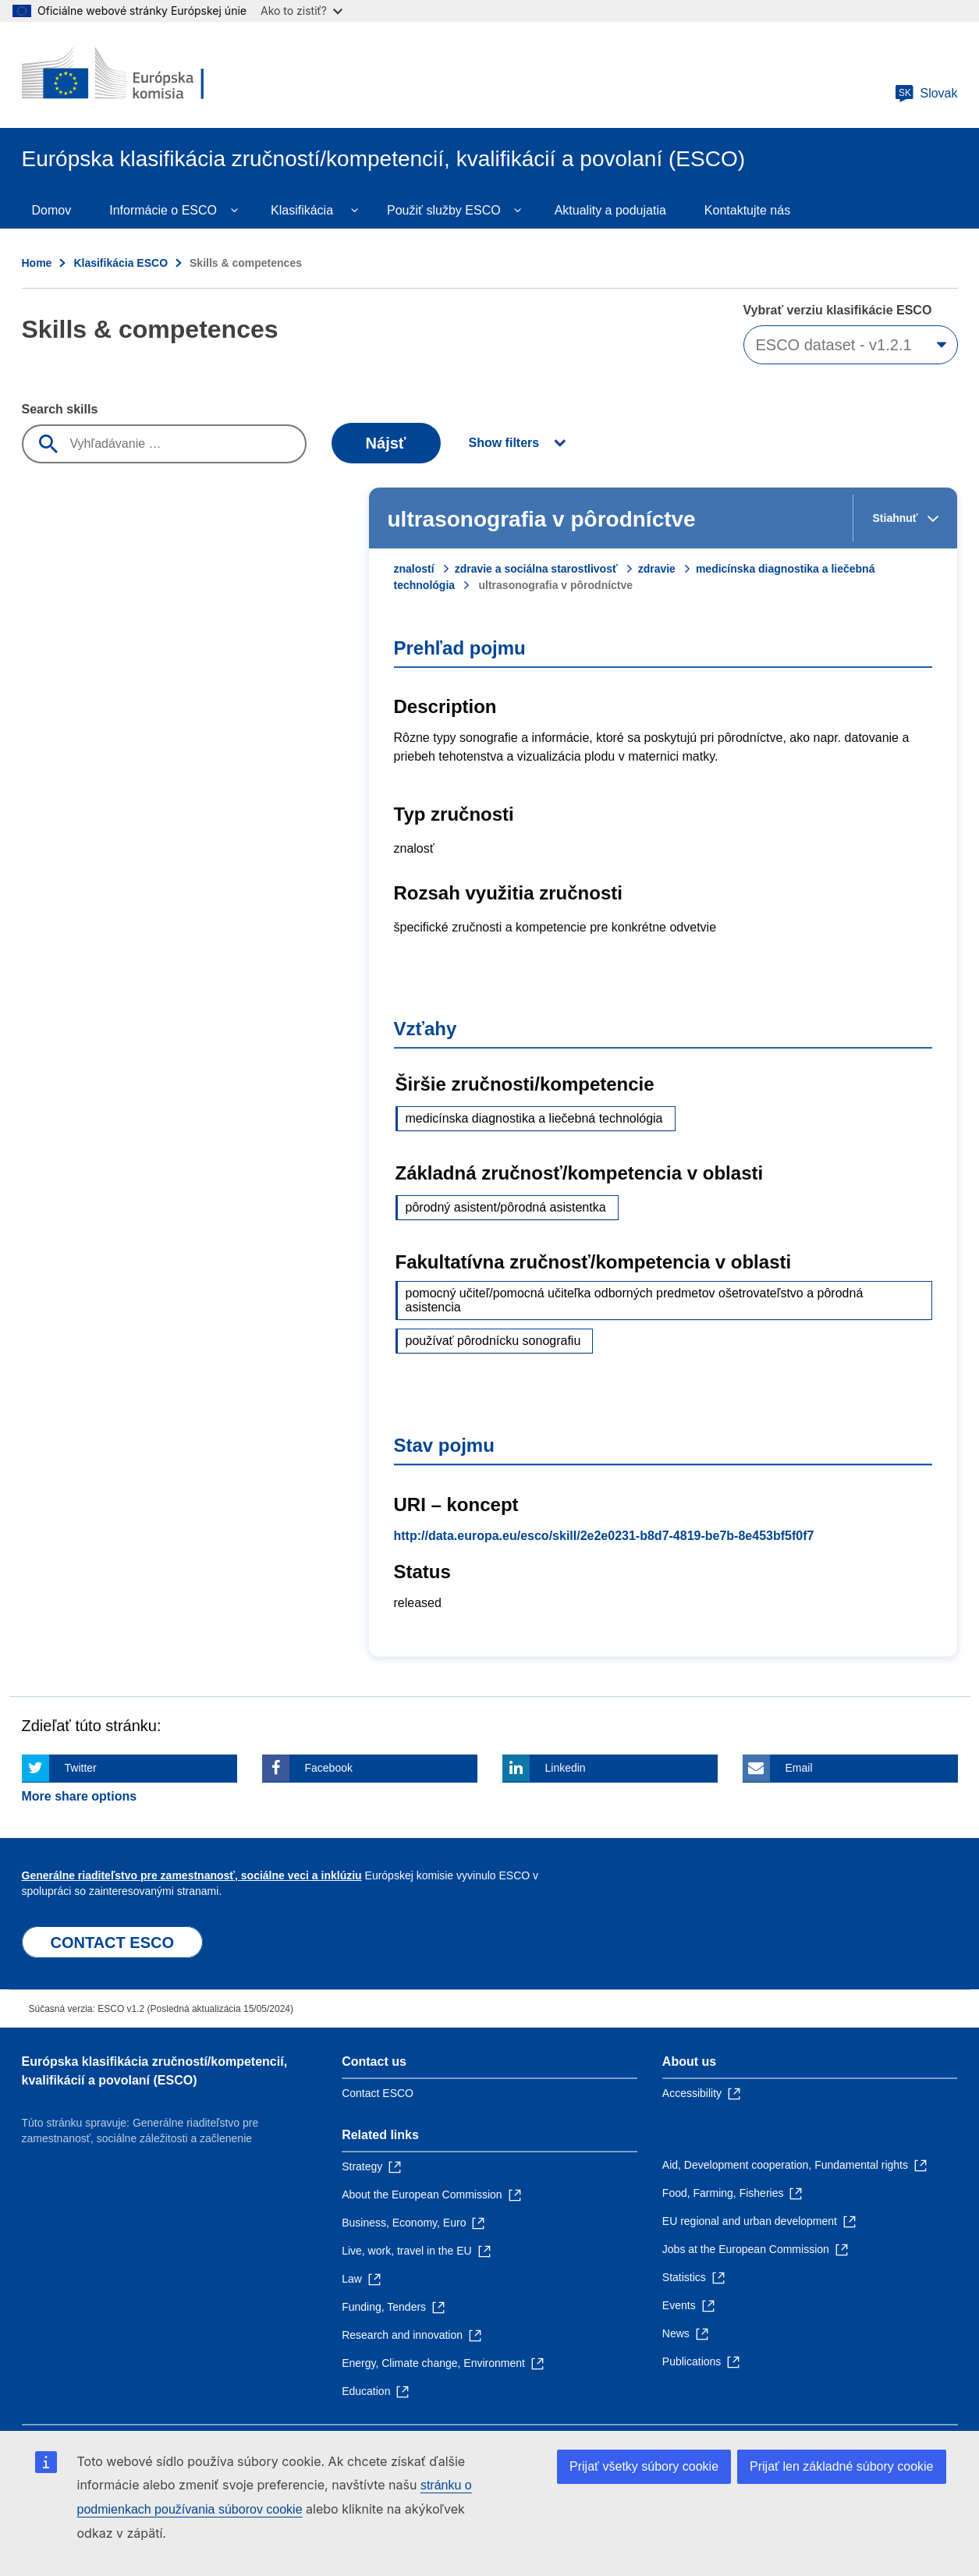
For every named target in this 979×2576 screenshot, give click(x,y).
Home (37, 263)
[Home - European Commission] (135, 75)
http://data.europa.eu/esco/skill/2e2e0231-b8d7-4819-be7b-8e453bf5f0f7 (604, 1535)
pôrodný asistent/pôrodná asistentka (506, 1207)
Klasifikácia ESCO (120, 263)
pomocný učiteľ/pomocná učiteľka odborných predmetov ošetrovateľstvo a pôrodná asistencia (635, 1300)
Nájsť (386, 443)
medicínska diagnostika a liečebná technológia (534, 1118)
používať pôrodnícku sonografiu (493, 1340)
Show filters (504, 442)
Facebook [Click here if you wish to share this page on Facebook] (329, 1768)
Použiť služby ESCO (444, 210)
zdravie (657, 568)
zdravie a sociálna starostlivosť (536, 568)
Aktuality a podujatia (610, 210)
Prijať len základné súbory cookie (841, 2466)
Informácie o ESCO (163, 210)
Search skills (60, 409)
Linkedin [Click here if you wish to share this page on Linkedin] (565, 1768)
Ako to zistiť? (301, 10)
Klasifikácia (302, 210)
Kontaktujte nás (747, 210)
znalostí (414, 568)
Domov (52, 210)
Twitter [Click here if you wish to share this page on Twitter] (81, 1768)
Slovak (926, 93)
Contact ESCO (377, 2093)
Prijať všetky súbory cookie (643, 2466)
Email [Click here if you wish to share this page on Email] (799, 1768)
